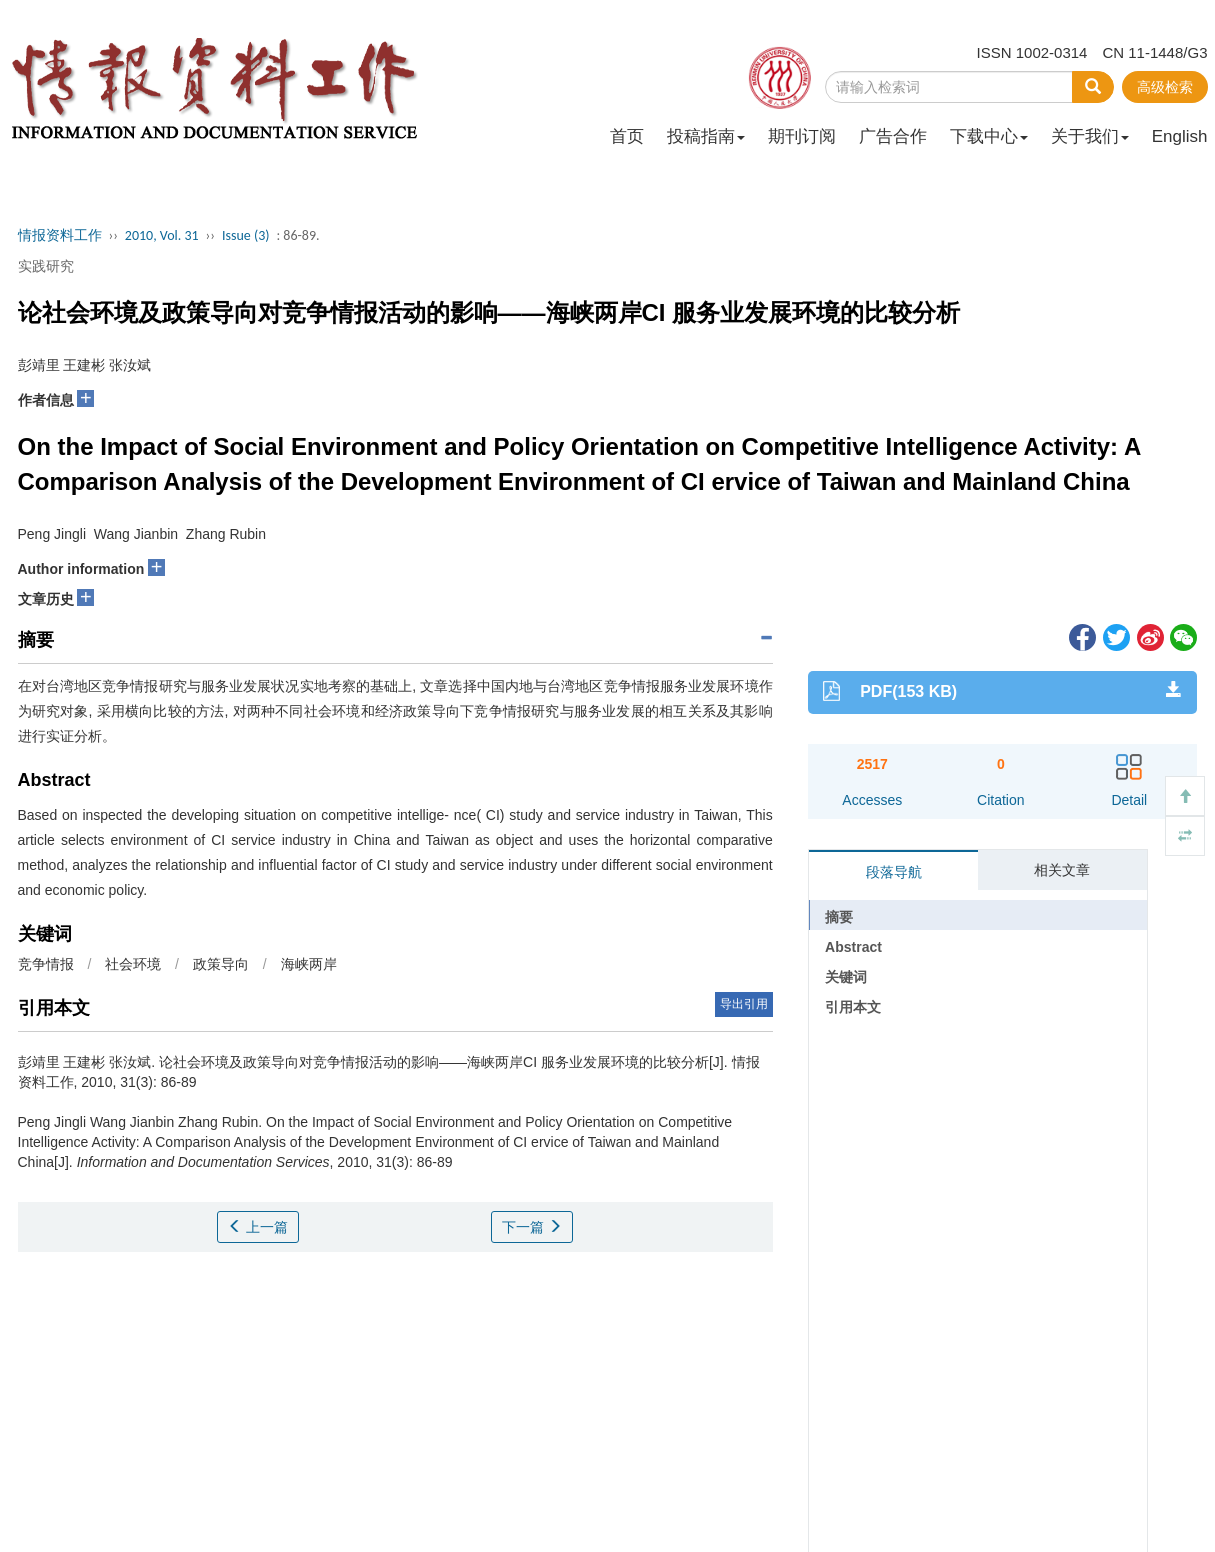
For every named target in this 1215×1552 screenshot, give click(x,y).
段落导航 (894, 872)
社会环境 (133, 964)
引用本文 (853, 1007)
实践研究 (46, 266)
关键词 (846, 977)
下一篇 (532, 1227)
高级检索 (1165, 87)
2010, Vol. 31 (162, 235)
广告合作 (893, 136)
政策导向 (221, 964)
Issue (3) (246, 235)
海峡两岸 (309, 964)
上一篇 (258, 1227)
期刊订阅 (802, 136)
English (1180, 136)
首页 (627, 136)
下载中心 (989, 136)
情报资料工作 (60, 235)
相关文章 (1062, 870)
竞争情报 (46, 964)
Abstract (853, 947)
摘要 (839, 917)
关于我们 (1090, 136)
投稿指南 (706, 136)
